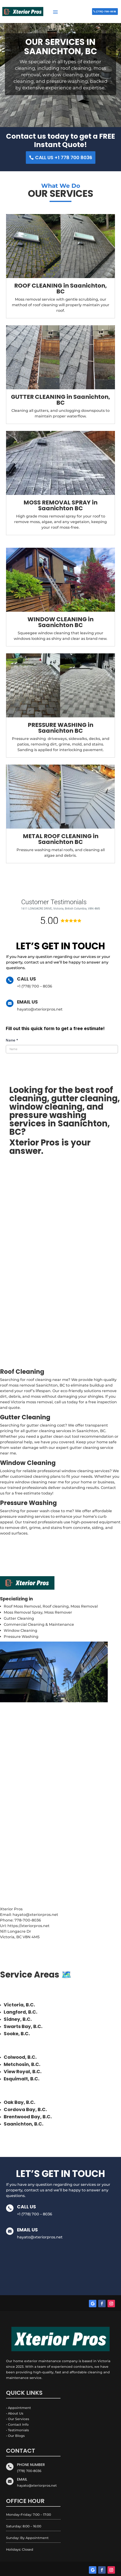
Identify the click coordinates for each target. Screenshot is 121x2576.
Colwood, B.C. (20, 2057)
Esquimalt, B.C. (21, 2079)
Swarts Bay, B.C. (23, 2026)
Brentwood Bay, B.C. (28, 2116)
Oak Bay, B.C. (19, 2102)
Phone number (31, 2464)
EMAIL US (27, 1002)
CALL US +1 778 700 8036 (63, 157)
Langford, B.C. (20, 2012)
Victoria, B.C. (19, 2005)
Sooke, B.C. (17, 2033)
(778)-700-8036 (106, 11)
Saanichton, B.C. (23, 2124)
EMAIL (22, 2479)
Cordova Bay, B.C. (25, 2109)
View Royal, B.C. (22, 2071)
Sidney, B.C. (18, 2019)
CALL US (26, 979)
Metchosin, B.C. (22, 2064)
